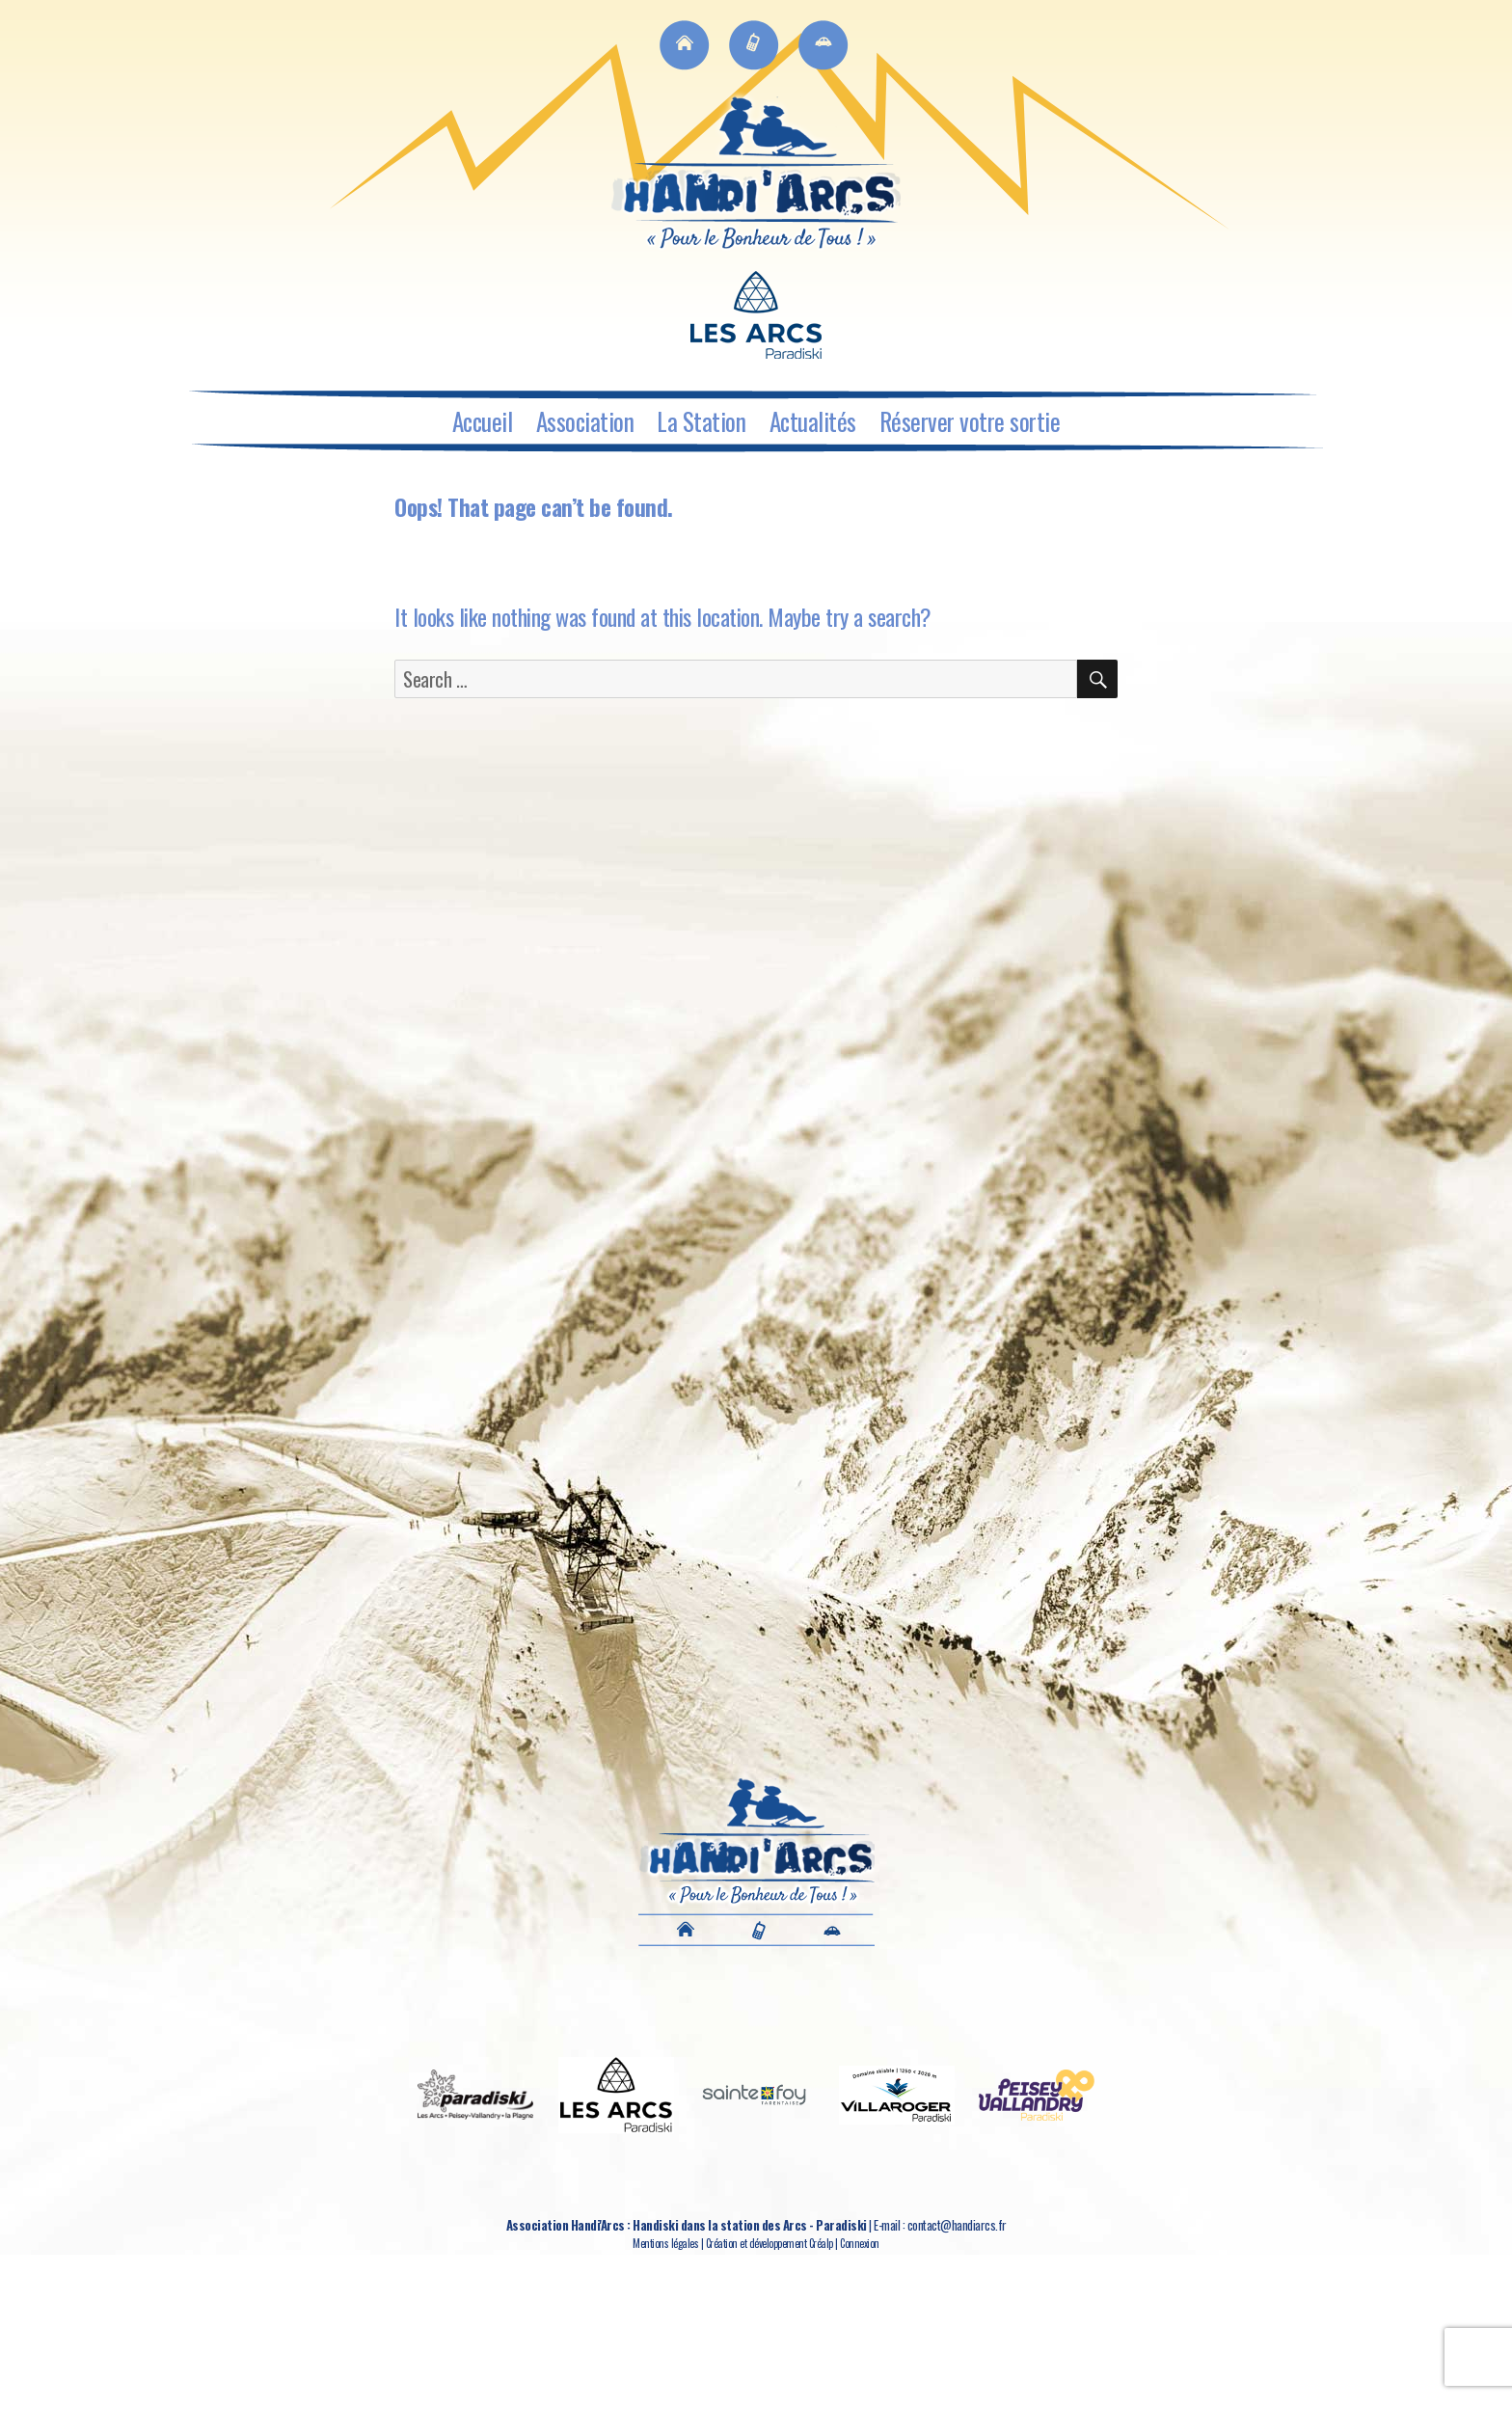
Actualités (813, 421)
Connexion (859, 2243)
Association (585, 421)
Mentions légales (665, 2243)
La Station (701, 421)
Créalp (821, 2243)
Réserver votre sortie (970, 421)
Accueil (482, 421)
